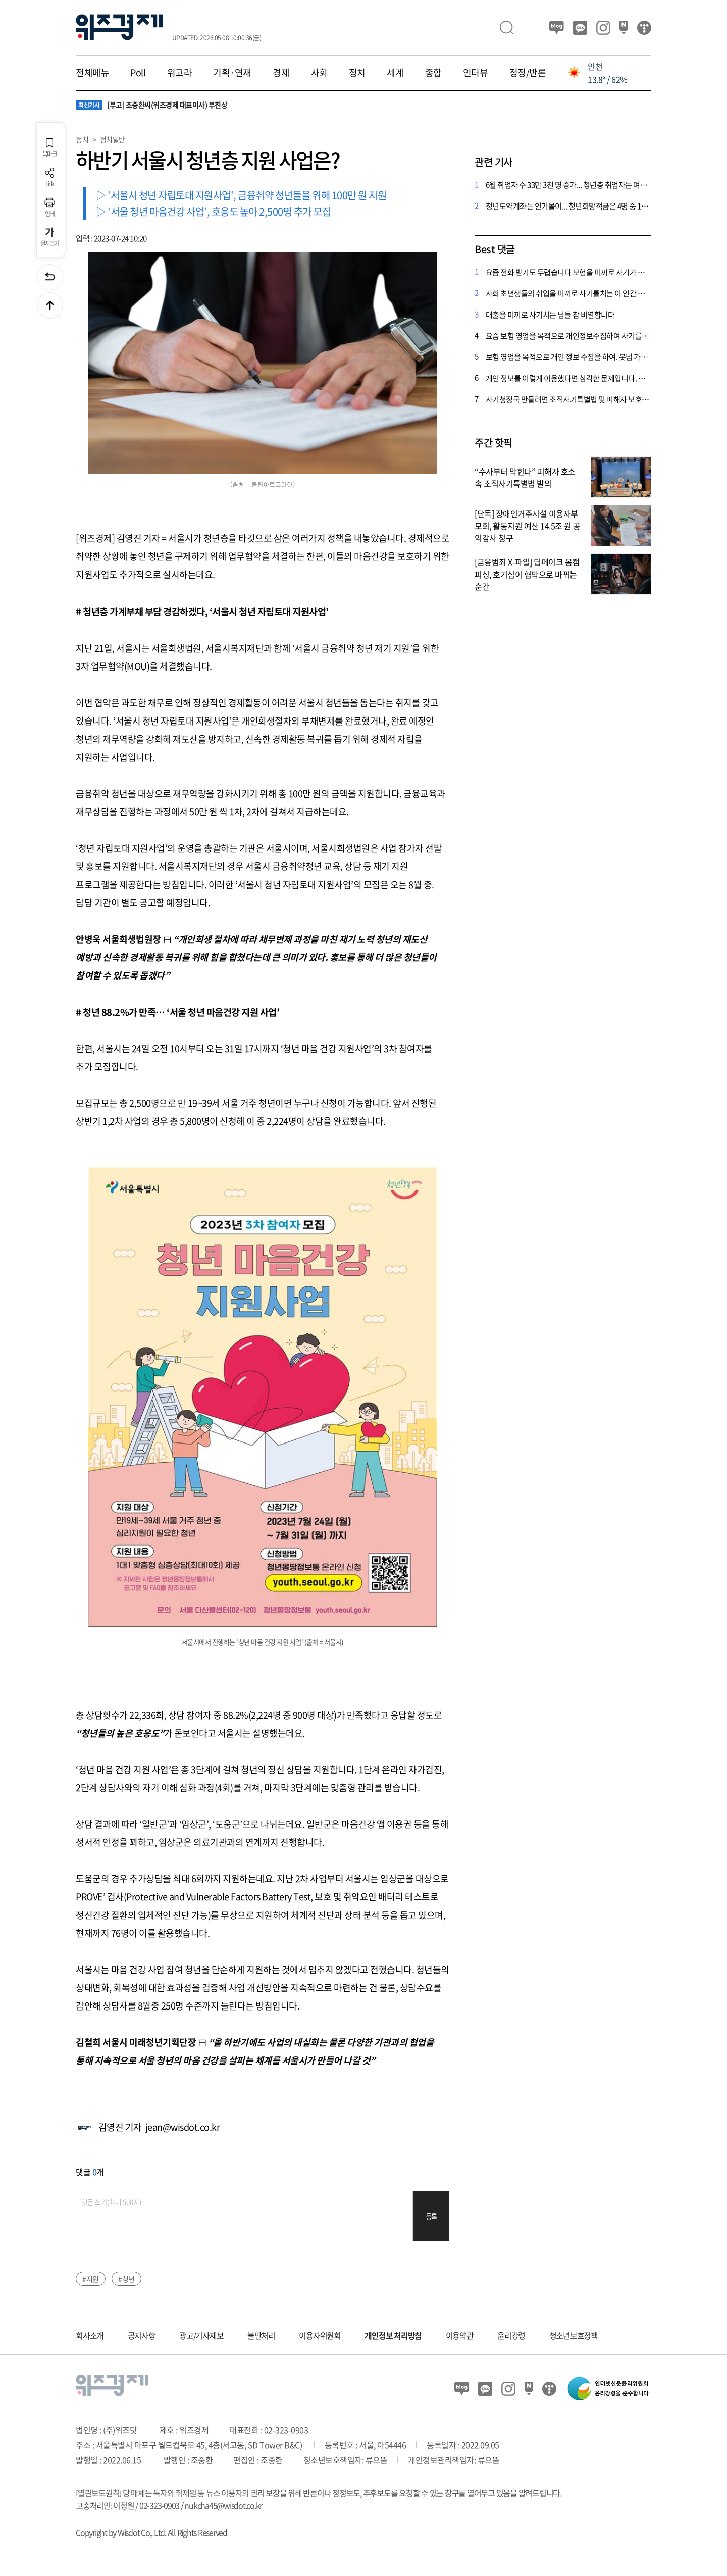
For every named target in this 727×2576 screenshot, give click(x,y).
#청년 (126, 2279)
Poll (137, 72)
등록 (431, 2216)
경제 (281, 72)
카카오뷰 (580, 28)
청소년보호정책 (573, 2335)
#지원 (90, 2279)
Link (49, 177)
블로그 (556, 28)
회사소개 (89, 2335)
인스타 (603, 28)
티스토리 (644, 28)
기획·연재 (232, 72)
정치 (357, 72)
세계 (395, 72)
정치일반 (112, 139)
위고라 (179, 72)
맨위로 (50, 305)
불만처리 (261, 2335)
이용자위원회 (320, 2335)
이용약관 (460, 2335)
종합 (433, 72)
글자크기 (49, 237)
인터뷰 (475, 72)
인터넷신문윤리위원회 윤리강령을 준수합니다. (608, 2388)
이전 (50, 277)
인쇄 (49, 207)
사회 (319, 72)
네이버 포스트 (623, 28)
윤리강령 (511, 2335)
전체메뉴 (92, 72)
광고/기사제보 (201, 2335)
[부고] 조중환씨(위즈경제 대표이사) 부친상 (151, 105)
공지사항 (141, 2335)
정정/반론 (527, 72)
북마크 (49, 148)
